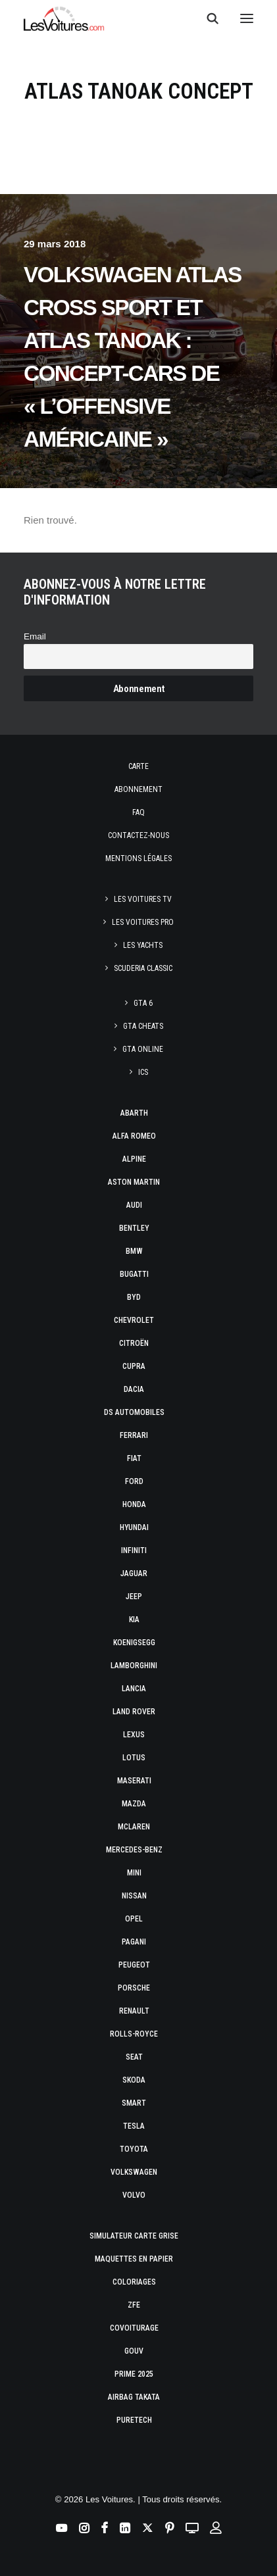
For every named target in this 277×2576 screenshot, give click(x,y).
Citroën (134, 1343)
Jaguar (133, 1573)
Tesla (134, 2126)
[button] (246, 18)
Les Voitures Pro (143, 922)
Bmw (134, 1251)
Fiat (134, 1458)
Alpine (134, 1159)
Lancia (134, 1688)
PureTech (134, 2420)
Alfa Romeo (134, 1136)
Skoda (133, 2080)
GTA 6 (143, 1003)
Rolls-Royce (134, 2034)
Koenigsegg (134, 1642)
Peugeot (134, 1964)
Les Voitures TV (143, 899)
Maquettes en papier (134, 2259)
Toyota (134, 2149)
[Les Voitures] (64, 18)
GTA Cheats (143, 1026)
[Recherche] (206, 18)
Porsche (134, 1988)
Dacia (134, 1389)
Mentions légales (138, 858)
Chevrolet (134, 1320)
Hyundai (134, 1527)
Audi (134, 1205)
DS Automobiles (134, 1412)
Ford (134, 1481)
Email (35, 636)
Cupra (133, 1366)
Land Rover (134, 1711)
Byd (134, 1297)
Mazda (134, 1803)
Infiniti (134, 1550)
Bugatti (134, 1274)
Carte (138, 766)
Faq (138, 812)
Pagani (134, 1941)
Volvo (133, 2195)
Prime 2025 (133, 2374)
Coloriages (134, 2282)
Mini (134, 1872)
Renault (134, 2011)
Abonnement (138, 789)
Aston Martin (134, 1182)
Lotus (133, 1757)
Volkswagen (134, 2172)
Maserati (134, 1780)
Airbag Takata (134, 2397)
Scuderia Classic (143, 968)
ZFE (134, 2305)
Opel (134, 1918)
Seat (134, 2057)
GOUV (133, 2351)
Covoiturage (134, 2328)
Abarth (134, 1113)
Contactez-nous (138, 835)
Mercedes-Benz (134, 1849)
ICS (143, 1072)
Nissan (134, 1895)
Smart (134, 2103)
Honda (134, 1504)
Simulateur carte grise (133, 2236)
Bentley (134, 1228)
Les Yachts (143, 945)
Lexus (134, 1734)
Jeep (134, 1596)
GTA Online (142, 1049)
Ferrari (134, 1435)
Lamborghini (134, 1665)
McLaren (134, 1826)
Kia (134, 1619)
